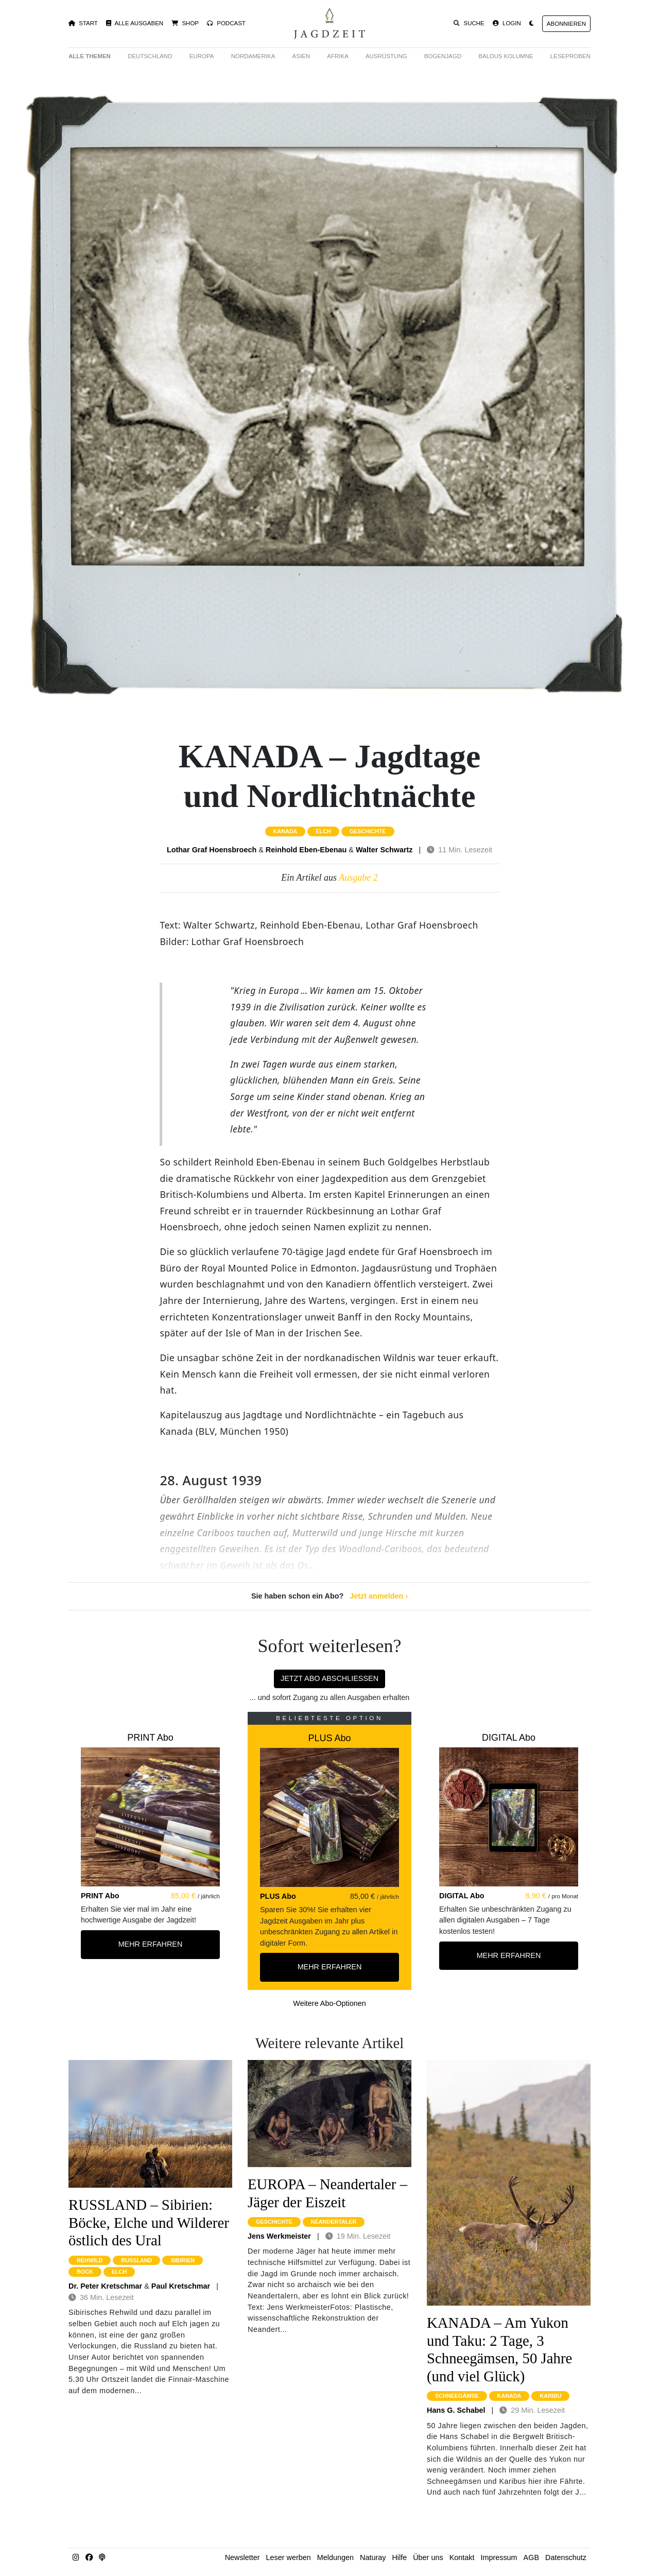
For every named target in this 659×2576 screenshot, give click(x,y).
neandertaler (334, 2222)
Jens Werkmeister (279, 2236)
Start (83, 23)
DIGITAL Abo (508, 1737)
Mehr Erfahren (150, 1944)
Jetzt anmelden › (379, 1596)
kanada (285, 831)
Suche (469, 23)
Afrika (338, 56)
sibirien (182, 2260)
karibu (550, 2396)
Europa (201, 56)
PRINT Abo (150, 1737)
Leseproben (570, 56)
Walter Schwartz (384, 850)
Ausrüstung (386, 56)
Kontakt (462, 2557)
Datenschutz (565, 2557)
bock (85, 2272)
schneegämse (457, 2396)
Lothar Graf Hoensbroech (211, 850)
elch (323, 831)
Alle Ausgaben (134, 23)
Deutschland (150, 56)
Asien (301, 56)
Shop (185, 23)
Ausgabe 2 (358, 877)
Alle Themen (89, 56)
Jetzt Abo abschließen (329, 1678)
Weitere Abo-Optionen (329, 2003)
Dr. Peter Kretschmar (105, 2286)
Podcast (226, 23)
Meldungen (335, 2557)
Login (507, 23)
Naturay (373, 2557)
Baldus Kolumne (505, 56)
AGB (531, 2557)
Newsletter (242, 2557)
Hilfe (399, 2557)
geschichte (368, 831)
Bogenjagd (442, 56)
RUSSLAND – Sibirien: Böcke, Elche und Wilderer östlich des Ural (148, 2222)
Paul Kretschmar (180, 2286)
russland (136, 2260)
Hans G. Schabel (456, 2410)
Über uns (428, 2557)
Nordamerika (253, 56)
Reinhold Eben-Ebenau (306, 850)
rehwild (89, 2260)
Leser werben (288, 2557)
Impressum (498, 2557)
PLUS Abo (329, 1738)
